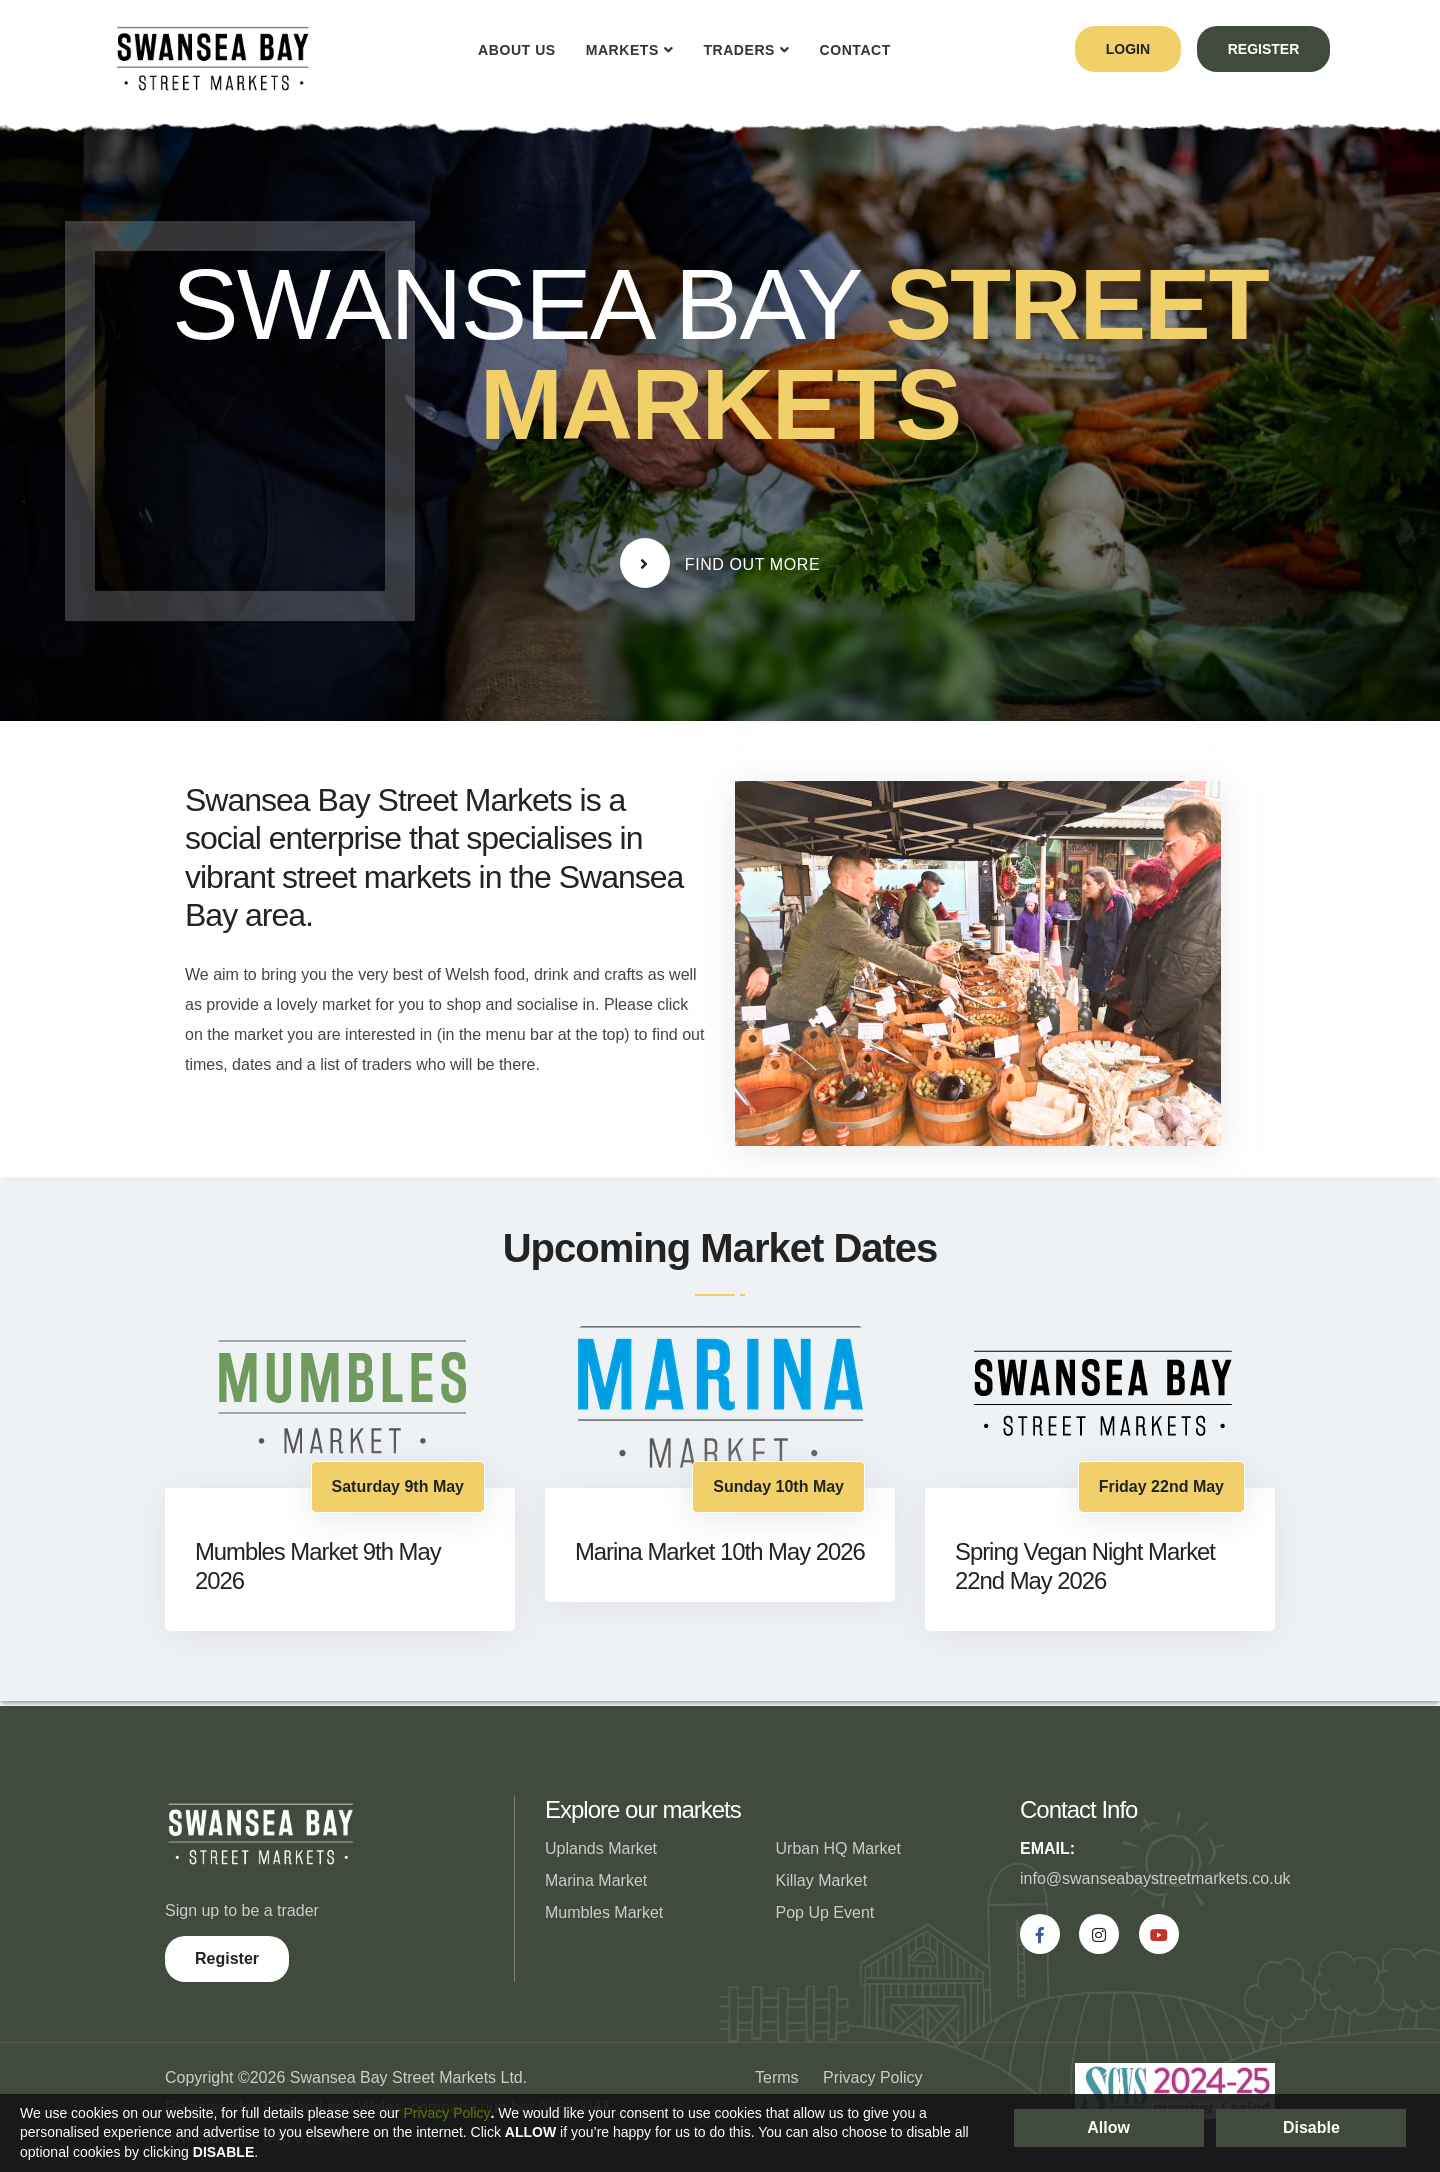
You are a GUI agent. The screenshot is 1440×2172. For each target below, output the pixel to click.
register (1262, 49)
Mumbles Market (604, 1912)
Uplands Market (601, 1848)
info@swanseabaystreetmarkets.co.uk (1155, 1878)
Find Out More (720, 563)
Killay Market (822, 1880)
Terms (777, 2076)
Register (227, 1957)
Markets (616, 50)
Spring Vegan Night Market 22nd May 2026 (1086, 1566)
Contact (849, 50)
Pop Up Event (825, 1912)
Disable (1311, 2127)
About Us (512, 50)
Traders (734, 50)
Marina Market (596, 1880)
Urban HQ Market (838, 1848)
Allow (1108, 2127)
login (1123, 49)
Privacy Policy (873, 2076)
